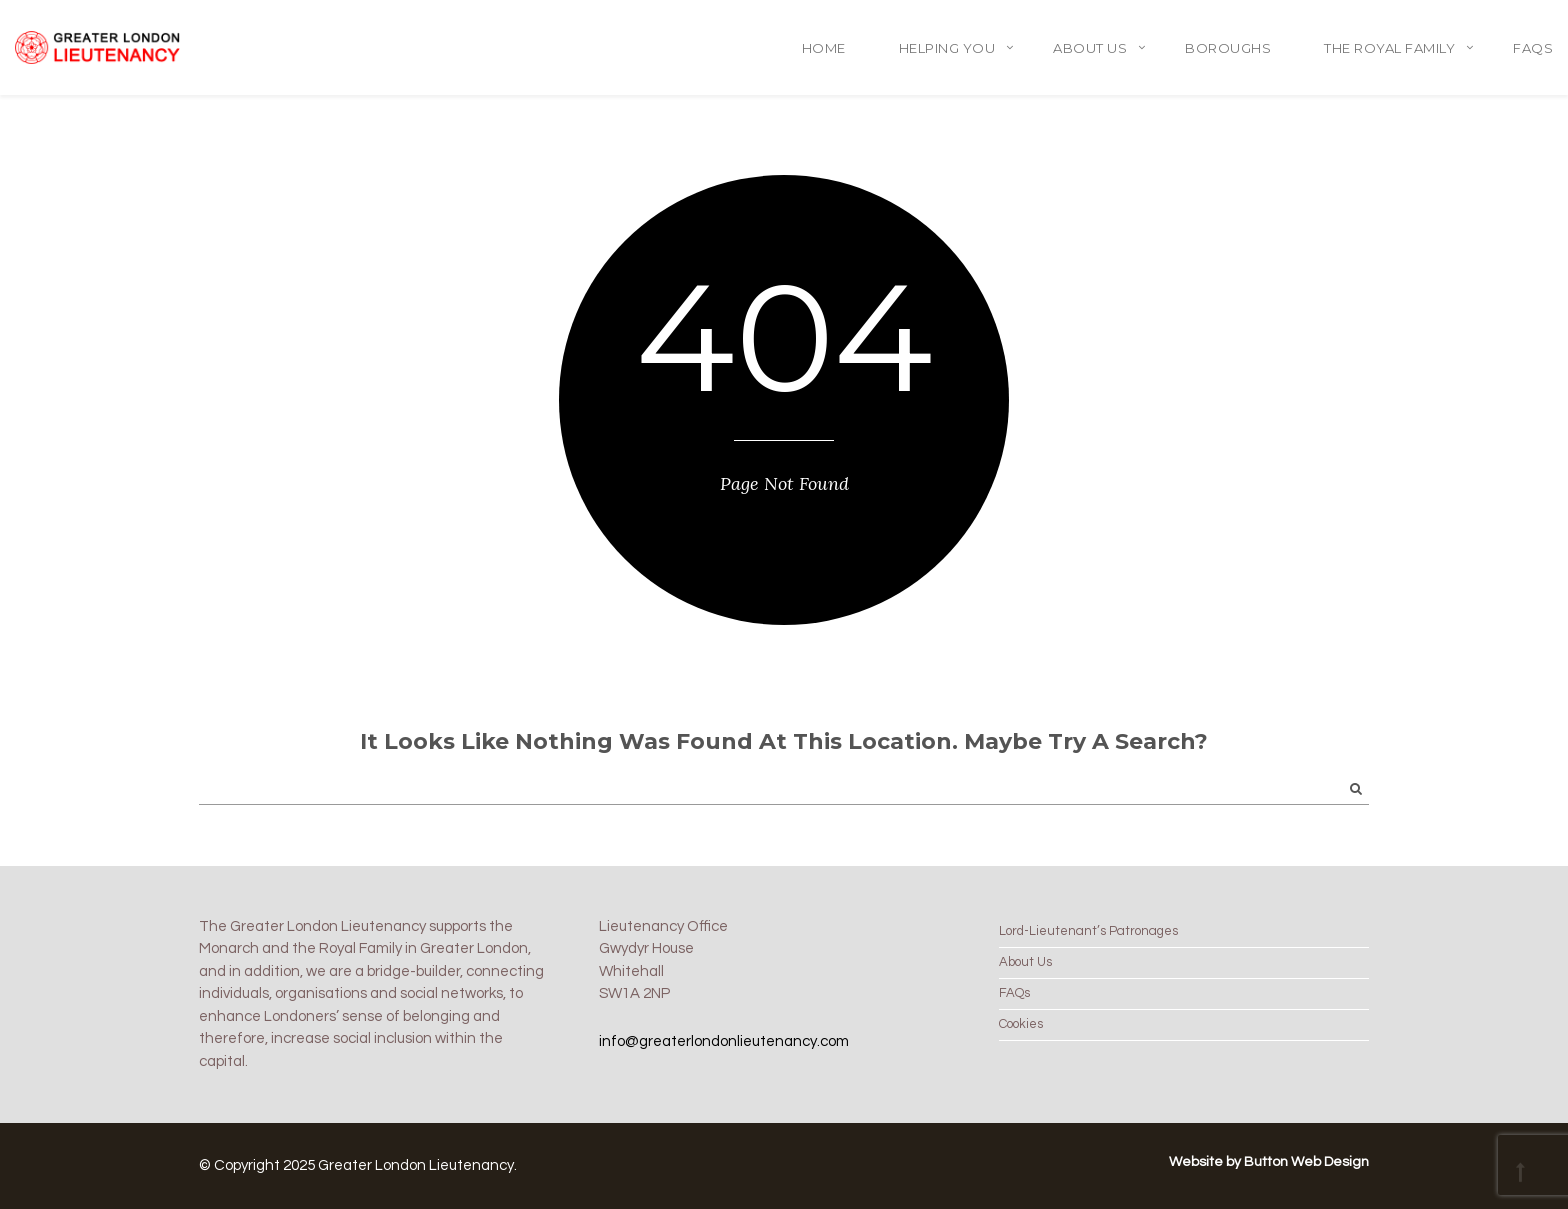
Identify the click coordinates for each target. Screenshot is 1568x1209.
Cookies (1021, 1024)
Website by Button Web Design (1269, 1162)
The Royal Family (1389, 48)
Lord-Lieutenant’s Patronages (1088, 931)
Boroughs (1228, 48)
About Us (1090, 48)
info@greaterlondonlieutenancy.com (724, 1041)
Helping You (947, 48)
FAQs (1533, 48)
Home (824, 48)
